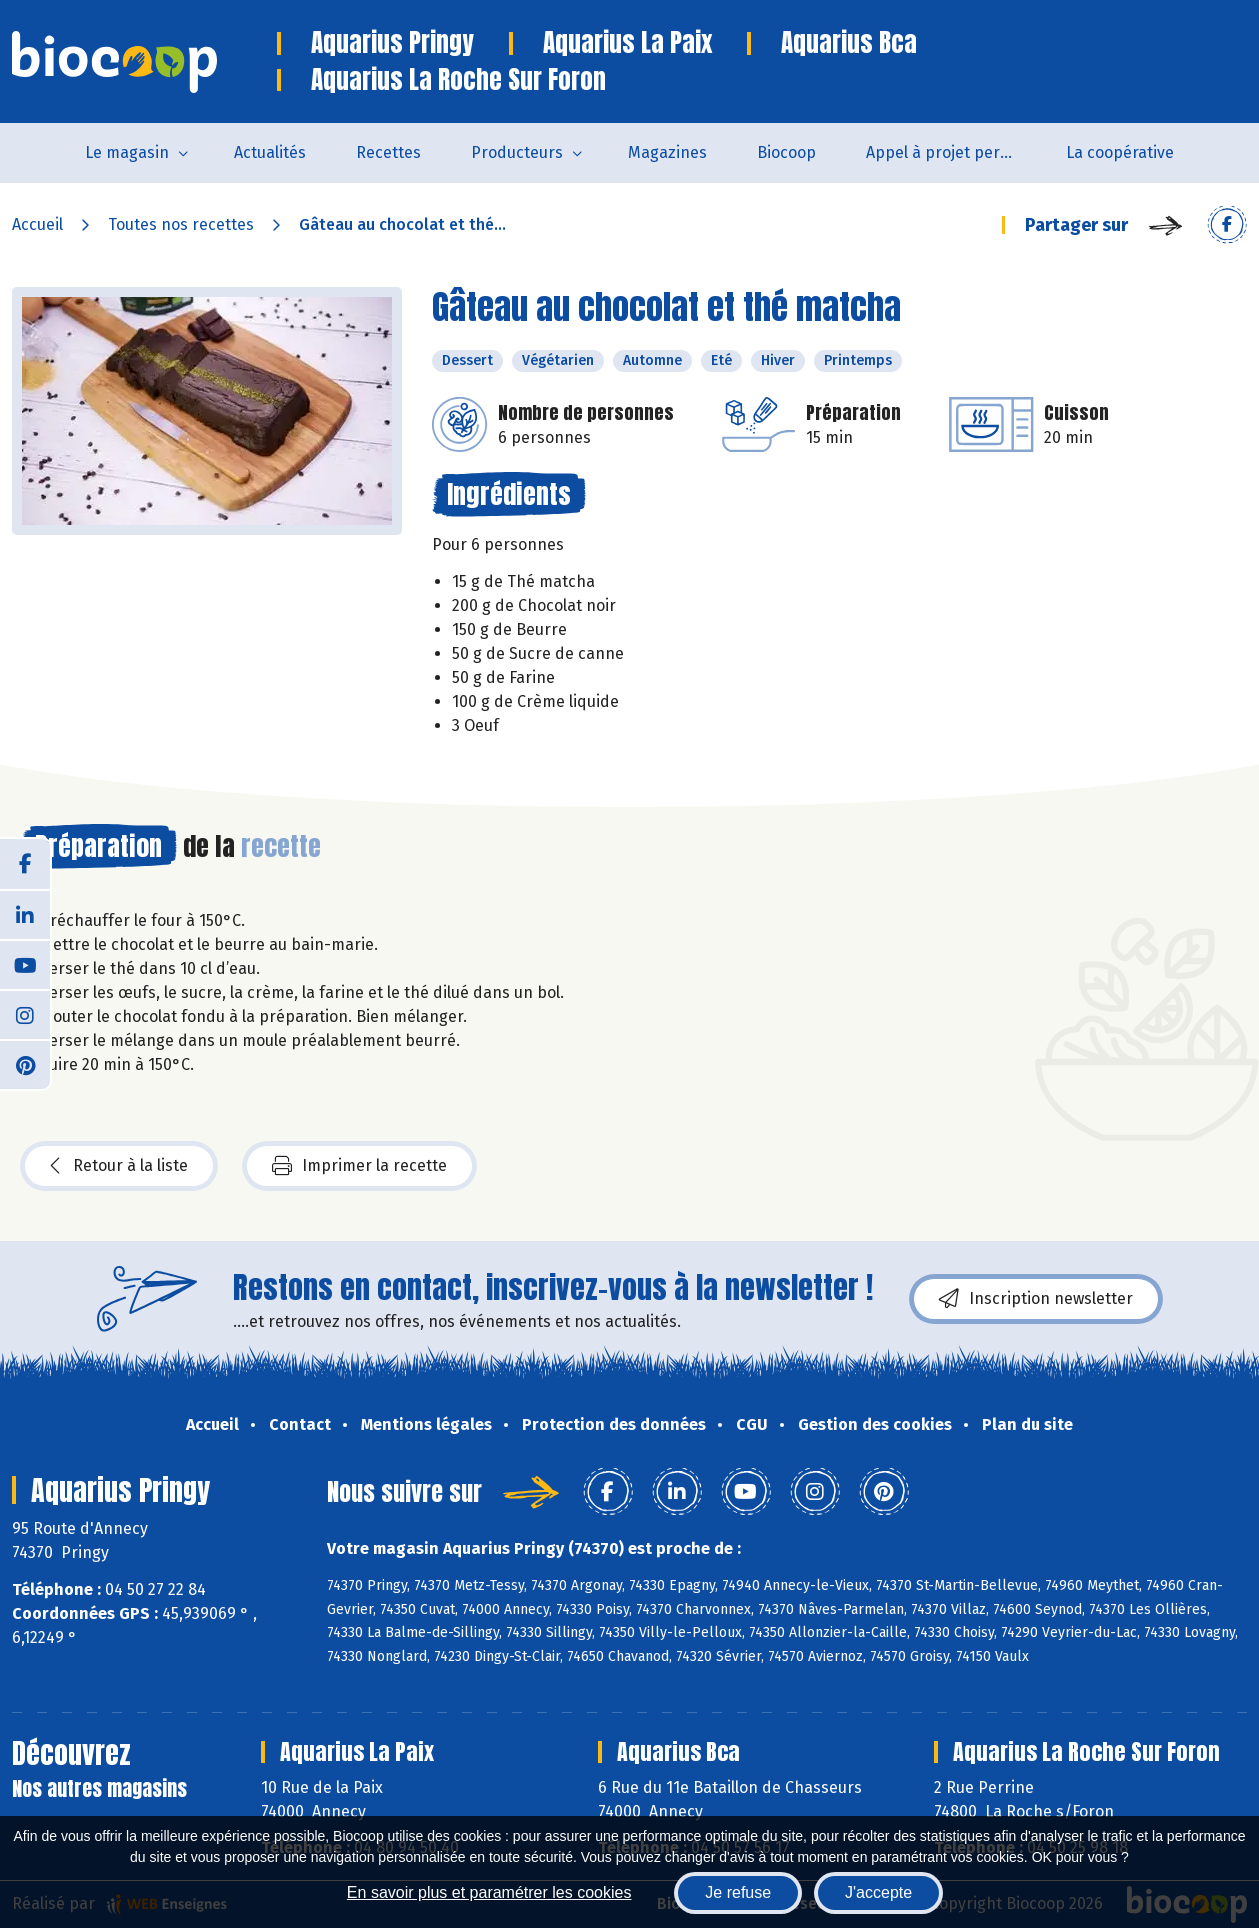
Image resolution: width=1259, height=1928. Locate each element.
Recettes (388, 152)
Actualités (270, 152)
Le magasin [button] (127, 152)
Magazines (667, 152)
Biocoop (786, 152)
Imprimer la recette (359, 1166)
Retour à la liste (119, 1166)
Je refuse (738, 1892)
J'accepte (878, 1892)
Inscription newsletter (1036, 1299)
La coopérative (1120, 152)
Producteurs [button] (517, 152)
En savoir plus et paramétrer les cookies (489, 1892)
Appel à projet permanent (953, 152)
